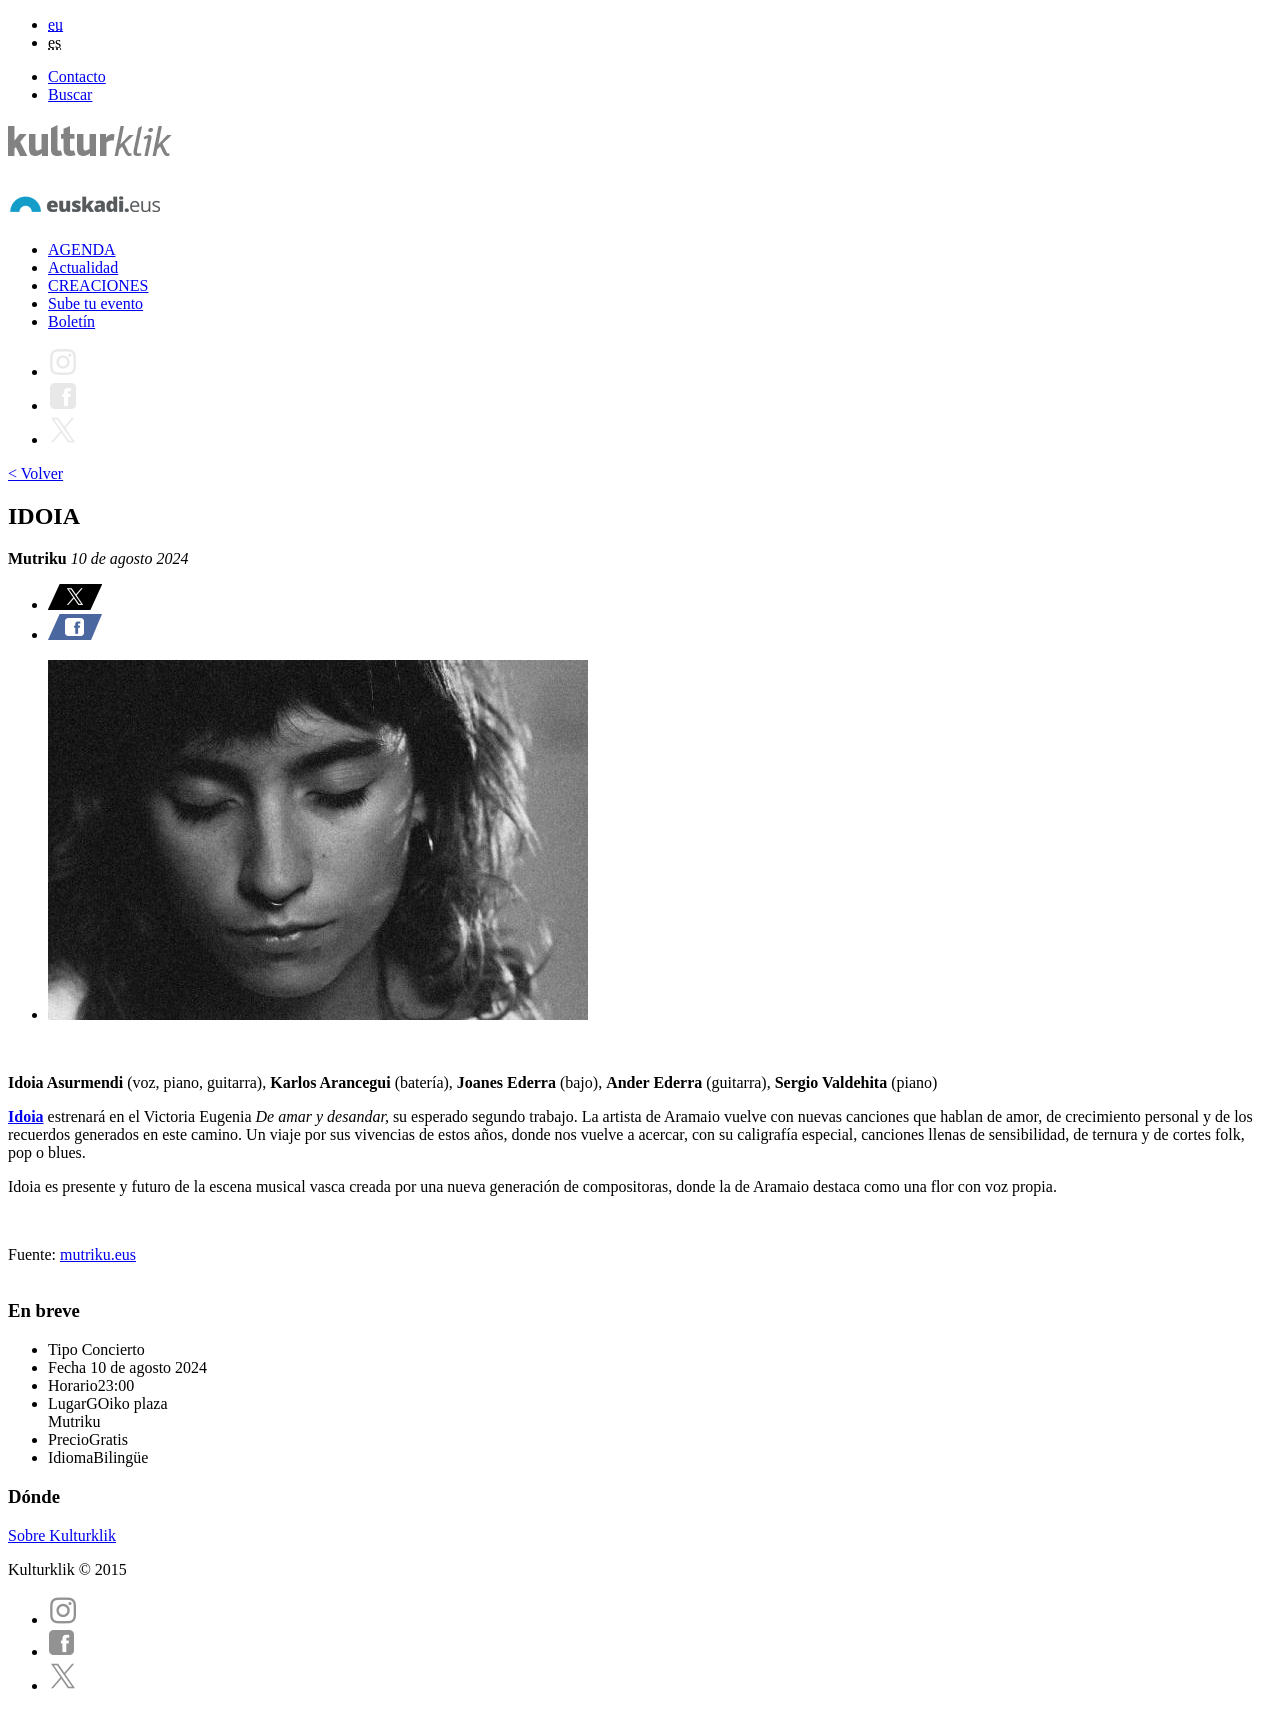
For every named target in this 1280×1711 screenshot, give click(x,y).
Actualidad (83, 267)
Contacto (77, 76)
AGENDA (82, 249)
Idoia (26, 1116)
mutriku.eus (98, 1254)
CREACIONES (98, 285)
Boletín (71, 321)
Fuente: (34, 1254)
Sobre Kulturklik (62, 1535)
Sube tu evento (95, 303)
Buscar (70, 94)
